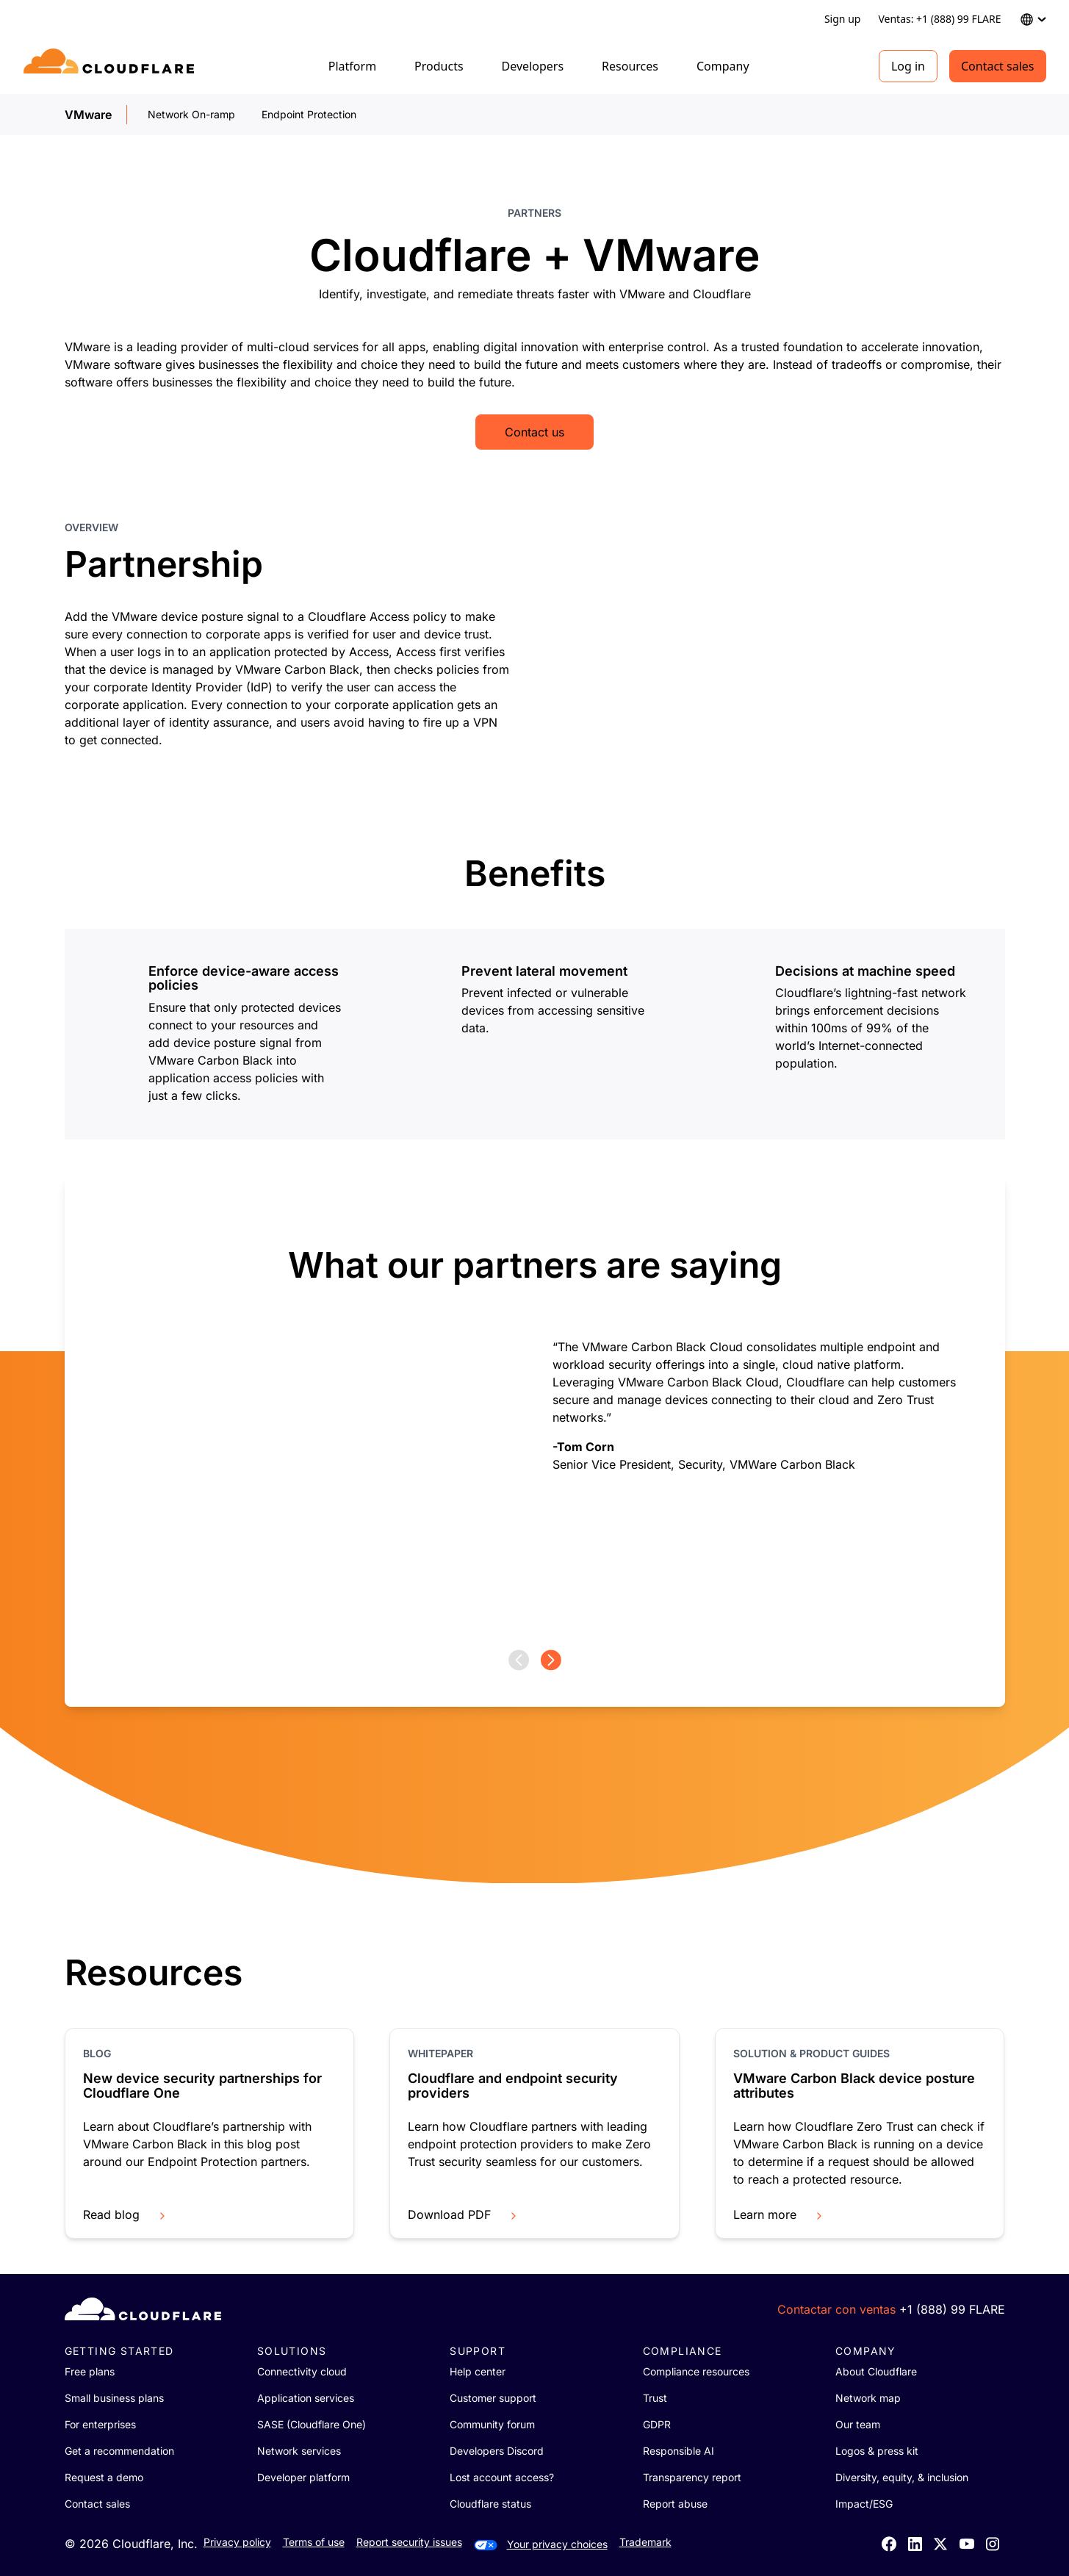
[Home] (111, 66)
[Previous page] (518, 1660)
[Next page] (551, 1660)
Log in (908, 66)
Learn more (779, 2214)
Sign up (842, 19)
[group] (534, 1412)
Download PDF (463, 2214)
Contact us (534, 432)
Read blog (125, 2214)
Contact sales (997, 66)
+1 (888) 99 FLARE (952, 2309)
